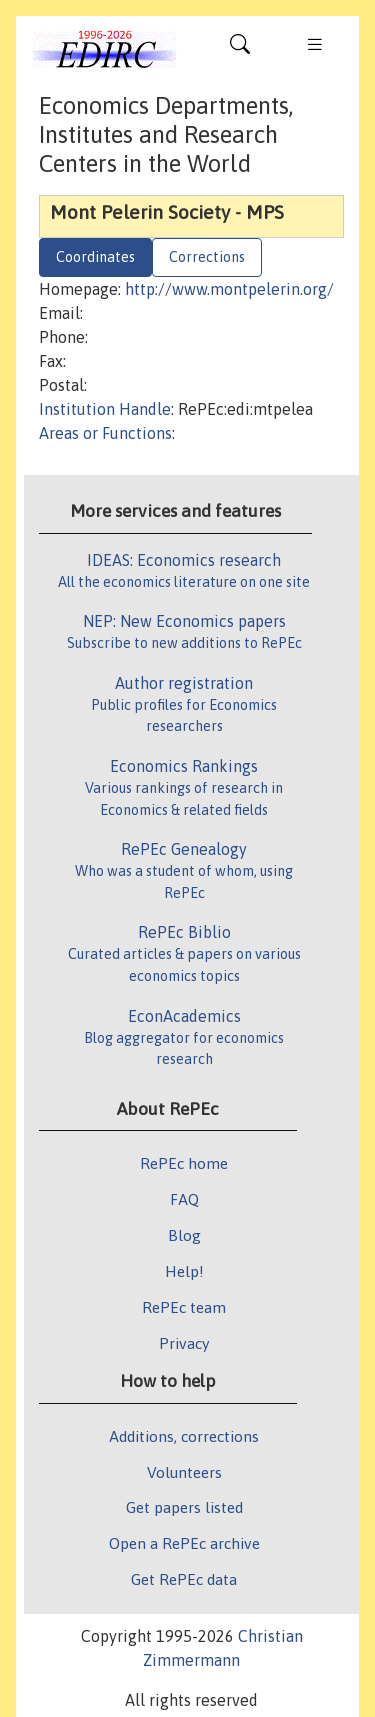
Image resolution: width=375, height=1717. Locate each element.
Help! (184, 1271)
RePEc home (184, 1163)
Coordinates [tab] (95, 257)
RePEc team (184, 1307)
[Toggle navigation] (240, 49)
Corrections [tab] (207, 257)
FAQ (184, 1199)
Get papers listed (184, 1507)
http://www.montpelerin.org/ (229, 289)
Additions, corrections (184, 1436)
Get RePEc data (184, 1579)
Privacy (184, 1343)
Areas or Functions (105, 433)
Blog (184, 1235)
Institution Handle (105, 409)
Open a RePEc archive (184, 1543)
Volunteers (184, 1472)
